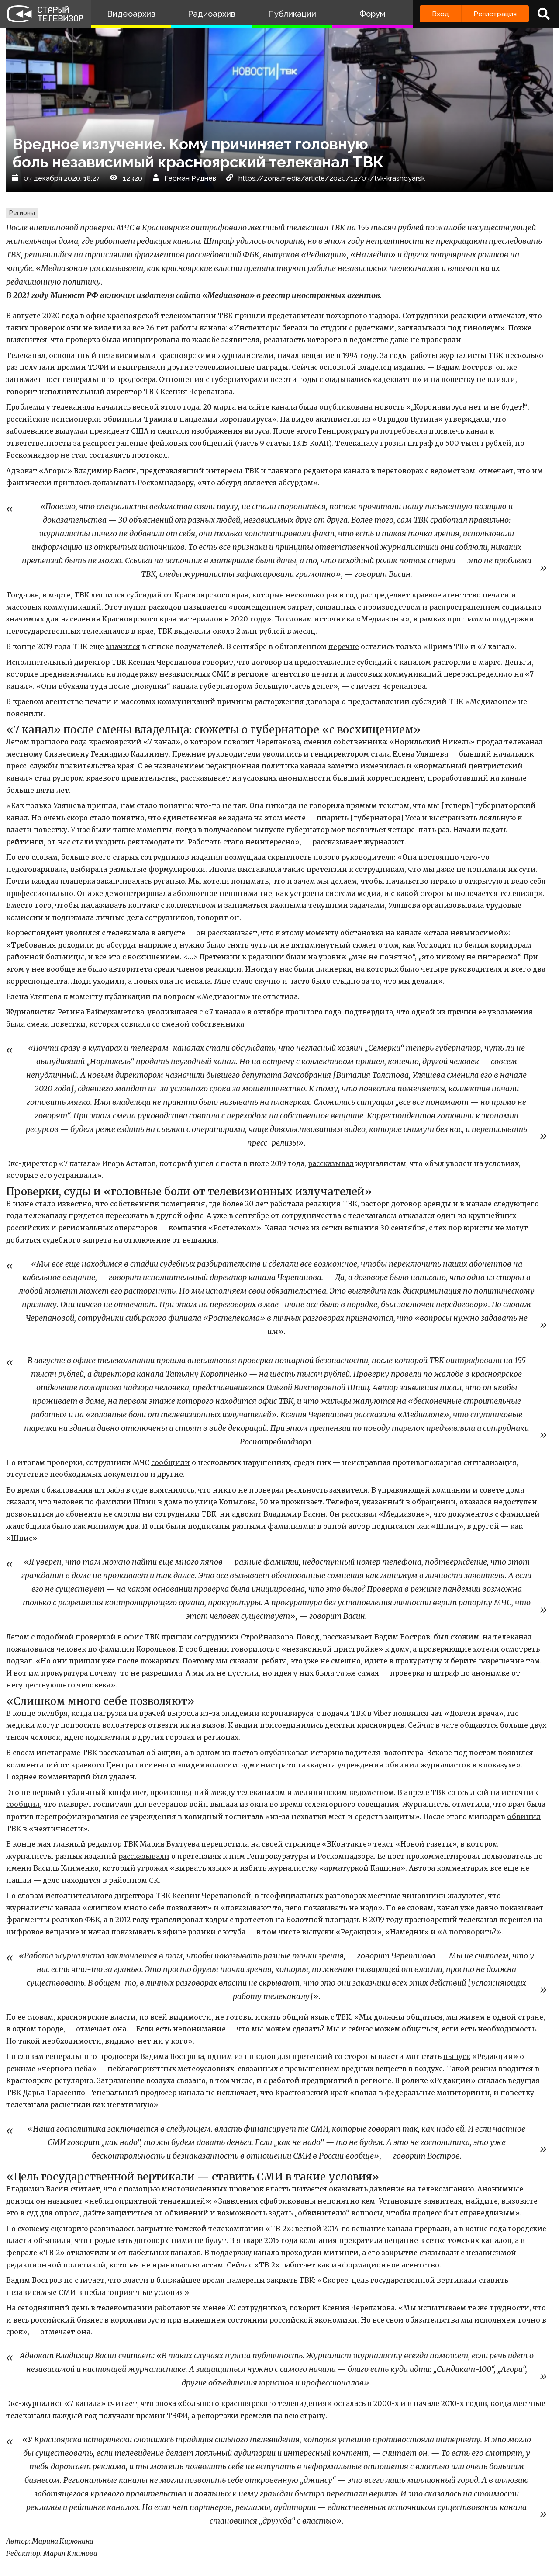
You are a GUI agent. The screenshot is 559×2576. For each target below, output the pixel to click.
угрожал (152, 1868)
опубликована (346, 407)
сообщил (23, 1804)
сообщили (170, 1462)
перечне (343, 646)
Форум (372, 13)
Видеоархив (131, 13)
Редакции (359, 1932)
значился (123, 646)
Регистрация (495, 14)
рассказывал (331, 1164)
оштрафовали (474, 1360)
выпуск (456, 2056)
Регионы (22, 212)
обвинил (402, 1765)
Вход (440, 14)
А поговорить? (469, 1932)
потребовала (403, 431)
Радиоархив (211, 13)
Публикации (292, 13)
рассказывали (143, 1856)
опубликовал (284, 1753)
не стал (73, 455)
